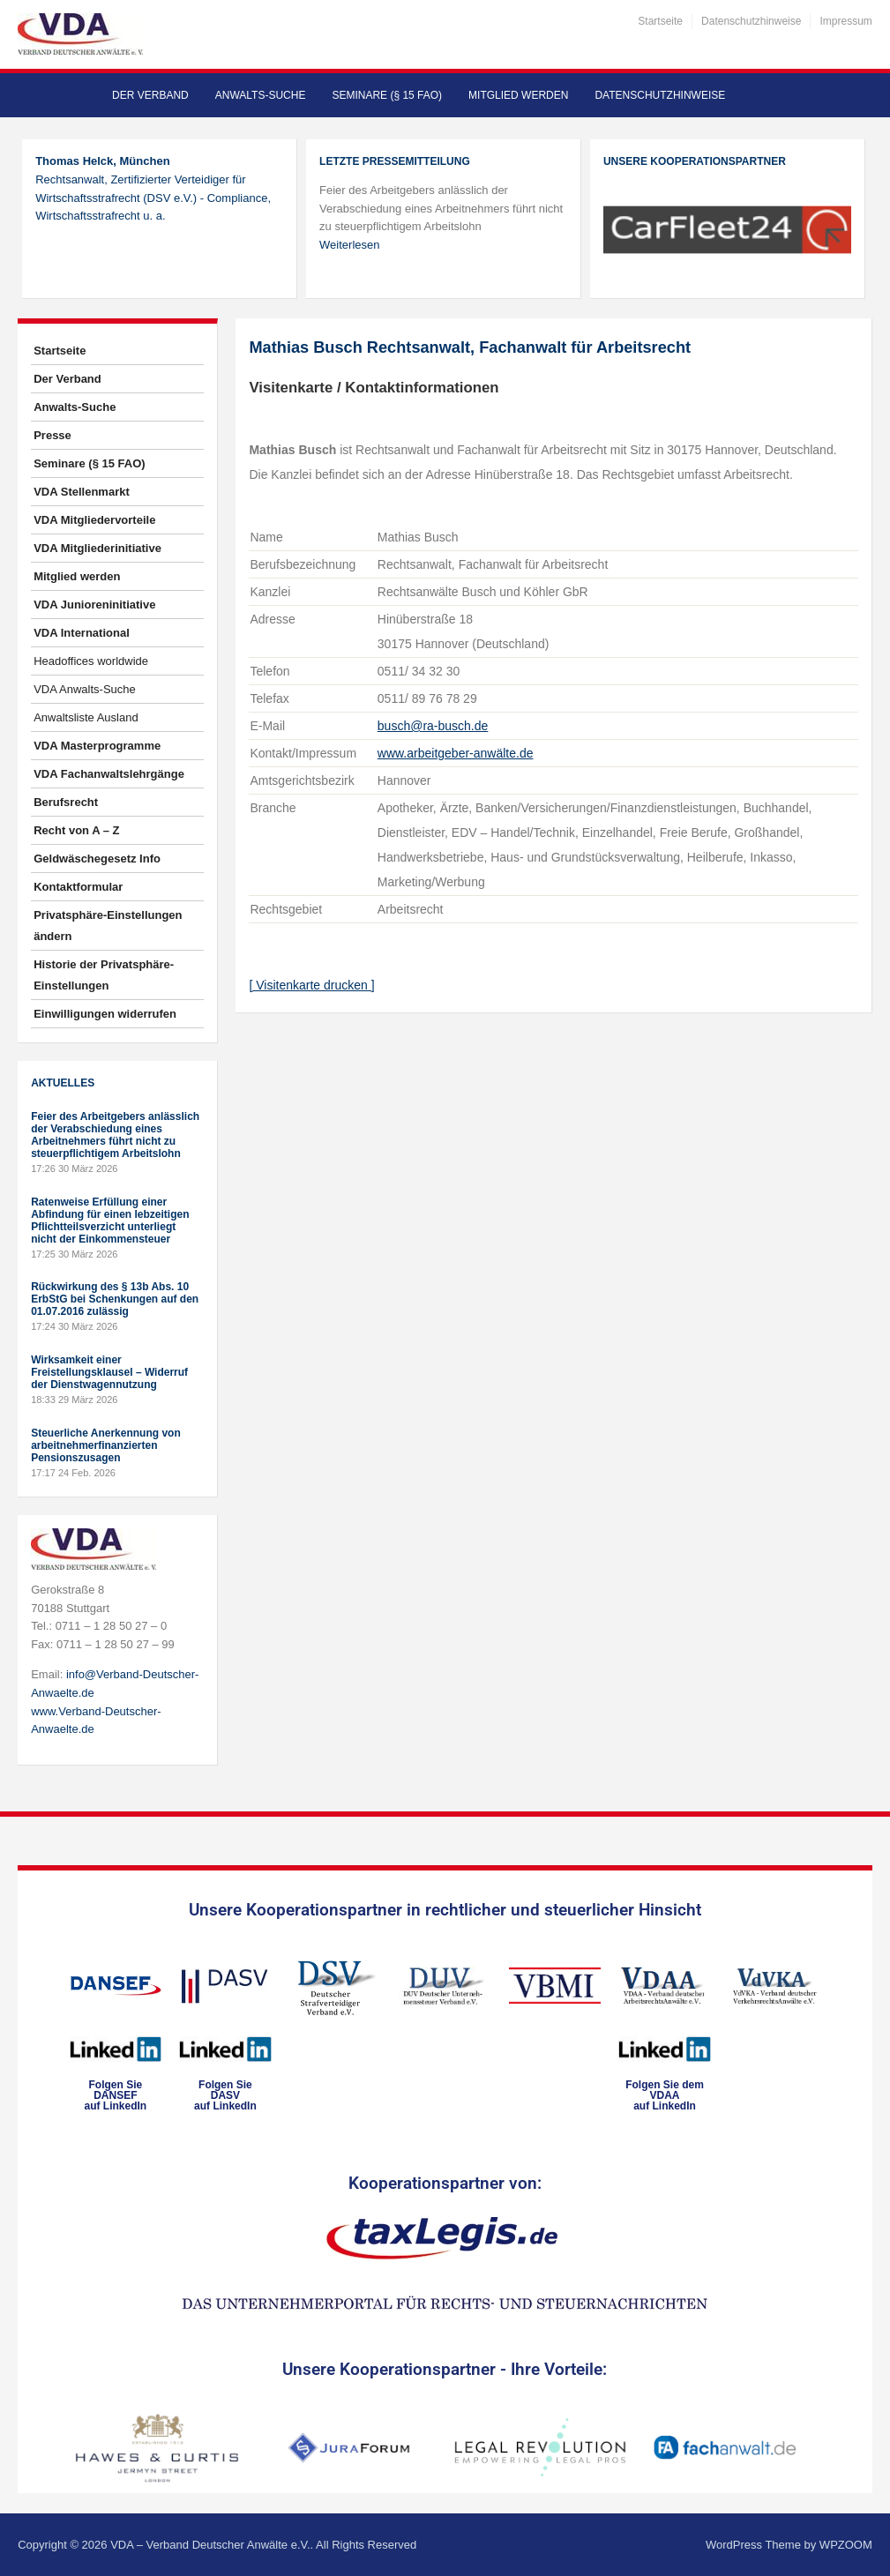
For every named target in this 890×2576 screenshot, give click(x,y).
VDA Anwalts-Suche (85, 689)
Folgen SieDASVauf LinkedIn (225, 2095)
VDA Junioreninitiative (94, 604)
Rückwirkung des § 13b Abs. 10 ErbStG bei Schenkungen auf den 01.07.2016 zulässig (114, 1299)
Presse (52, 435)
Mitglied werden (518, 95)
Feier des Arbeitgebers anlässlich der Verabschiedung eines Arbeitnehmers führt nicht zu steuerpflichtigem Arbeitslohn (115, 1135)
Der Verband (150, 95)
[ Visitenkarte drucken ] (311, 985)
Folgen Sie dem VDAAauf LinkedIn (664, 2095)
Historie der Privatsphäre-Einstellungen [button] (104, 975)
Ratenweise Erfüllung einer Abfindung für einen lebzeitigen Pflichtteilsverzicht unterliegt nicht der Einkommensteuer (110, 1220)
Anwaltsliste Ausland (86, 717)
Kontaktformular (78, 886)
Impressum (845, 21)
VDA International (82, 632)
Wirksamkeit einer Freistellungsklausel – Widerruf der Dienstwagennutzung (109, 1372)
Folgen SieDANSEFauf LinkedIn (116, 2095)
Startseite (660, 21)
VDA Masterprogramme (97, 745)
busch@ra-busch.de (433, 726)
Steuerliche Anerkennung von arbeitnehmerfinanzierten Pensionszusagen (106, 1445)
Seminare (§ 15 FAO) (387, 95)
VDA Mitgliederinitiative (97, 548)
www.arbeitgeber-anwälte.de (456, 753)
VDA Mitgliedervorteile (94, 519)
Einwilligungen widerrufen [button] (105, 1013)
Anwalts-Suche (260, 95)
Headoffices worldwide (91, 661)
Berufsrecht (66, 802)
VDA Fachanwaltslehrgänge (109, 773)
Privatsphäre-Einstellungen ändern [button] (108, 925)
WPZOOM (845, 2544)
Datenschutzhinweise (751, 21)
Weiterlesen (349, 244)
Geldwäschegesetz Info (97, 858)
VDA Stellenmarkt (82, 491)
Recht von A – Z (76, 830)
